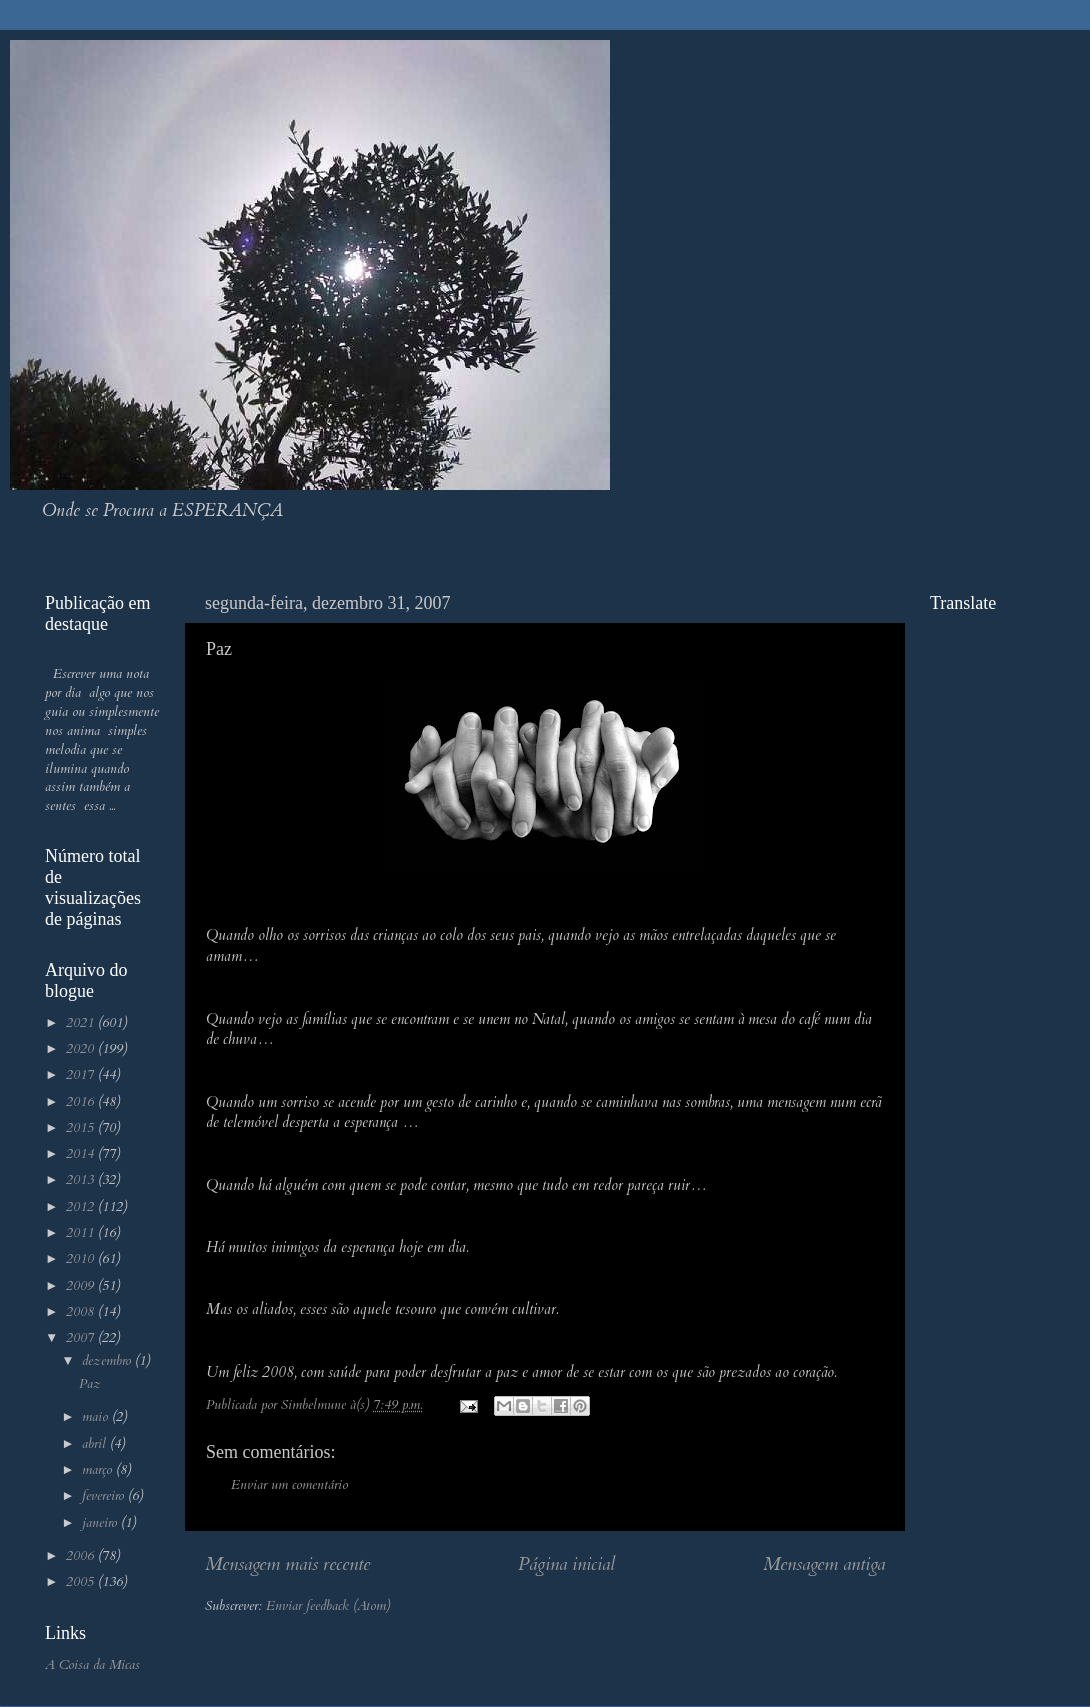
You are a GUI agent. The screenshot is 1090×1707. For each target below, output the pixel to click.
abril (96, 1444)
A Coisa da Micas (92, 1665)
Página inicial (566, 1564)
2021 (82, 1023)
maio (97, 1417)
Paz (90, 1384)
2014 (82, 1154)
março (99, 1470)
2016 (82, 1102)
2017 (82, 1075)
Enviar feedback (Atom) (328, 1606)
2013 (82, 1180)
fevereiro (105, 1496)
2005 (82, 1582)
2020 (82, 1049)
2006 (82, 1556)
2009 (82, 1286)
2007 (82, 1338)
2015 (82, 1128)
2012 (82, 1207)
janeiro (101, 1523)
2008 (82, 1312)
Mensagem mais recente (287, 1564)
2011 (82, 1233)
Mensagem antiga (824, 1564)
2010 (82, 1259)
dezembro (108, 1361)
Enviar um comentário (289, 1485)
